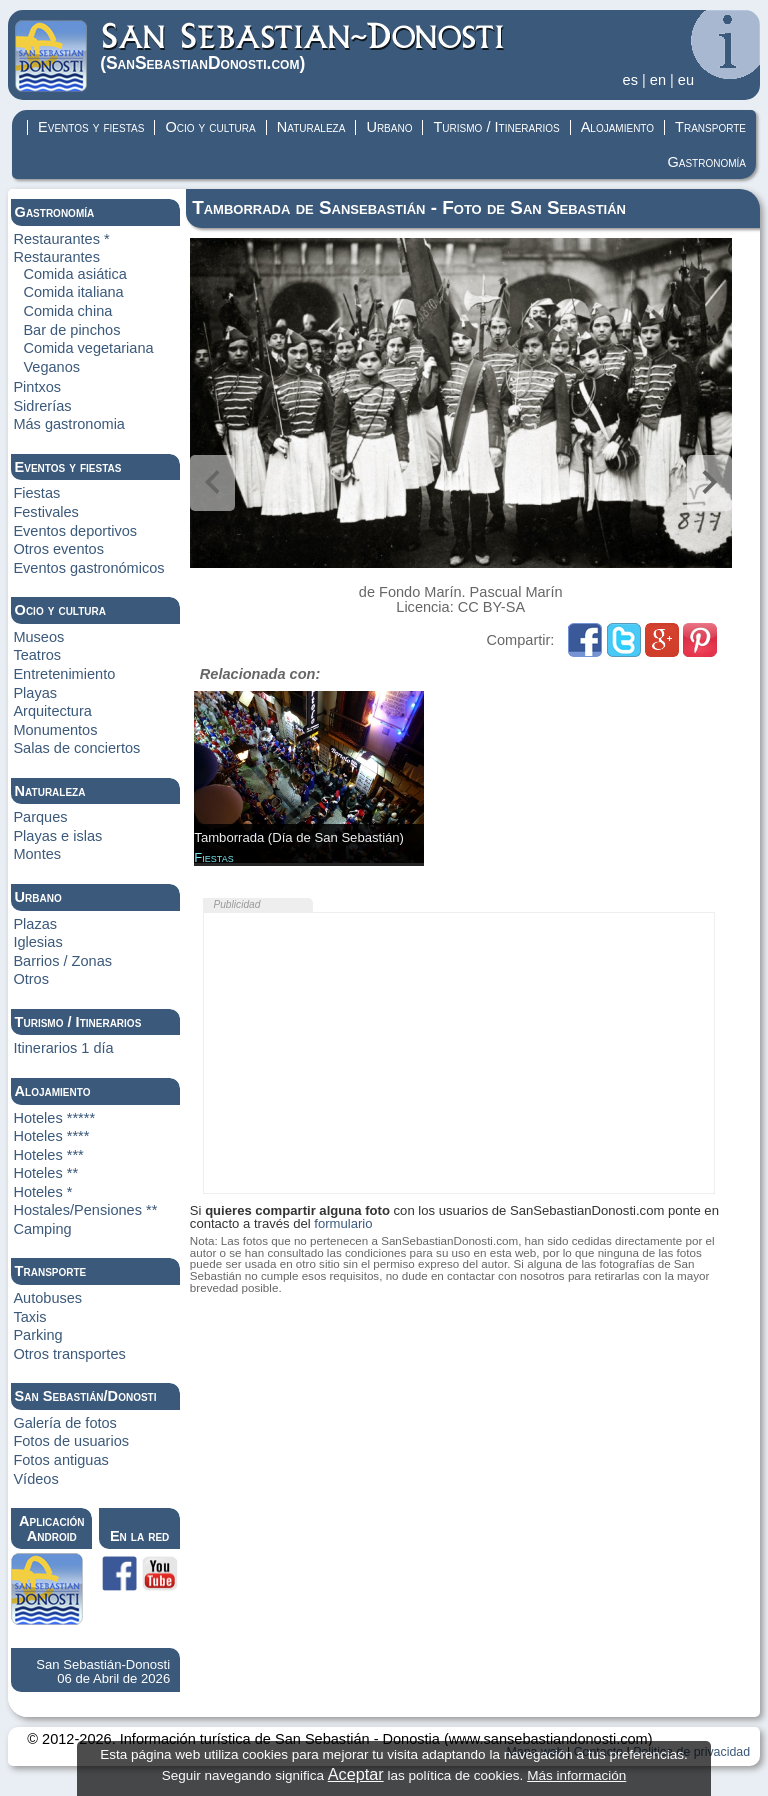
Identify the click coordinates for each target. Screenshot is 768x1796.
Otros (31, 979)
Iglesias (37, 942)
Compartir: (523, 640)
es (630, 80)
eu (686, 80)
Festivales (45, 512)
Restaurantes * (61, 239)
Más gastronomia (69, 424)
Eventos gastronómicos (88, 568)
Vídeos (35, 1479)
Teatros (37, 655)
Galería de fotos (65, 1423)
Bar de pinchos (71, 330)
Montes (37, 854)
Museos (38, 637)
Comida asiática (75, 274)
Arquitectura (52, 711)
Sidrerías (42, 406)
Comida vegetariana (88, 348)
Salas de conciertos (76, 748)
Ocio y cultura (210, 127)
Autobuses (47, 1298)
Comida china (67, 311)
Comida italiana (73, 292)
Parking (37, 1335)
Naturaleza (311, 127)
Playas (35, 693)
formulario (343, 1223)
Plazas (35, 924)
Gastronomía (706, 162)
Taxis (29, 1317)
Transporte (710, 127)
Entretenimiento (64, 674)
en (658, 80)
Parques (40, 817)
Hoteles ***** (54, 1118)
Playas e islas (57, 836)
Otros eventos (58, 549)
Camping (42, 1229)
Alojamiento (617, 127)
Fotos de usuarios (71, 1441)
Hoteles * (42, 1192)
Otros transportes (69, 1354)
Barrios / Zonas (62, 961)
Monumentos (55, 730)
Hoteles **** (51, 1136)
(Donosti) (303, 46)
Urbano (389, 127)
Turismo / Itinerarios (496, 127)
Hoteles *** (48, 1155)
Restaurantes (56, 257)
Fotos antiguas (60, 1460)
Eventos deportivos (75, 531)
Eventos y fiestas (91, 127)
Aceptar (356, 1774)
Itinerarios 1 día (63, 1048)
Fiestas (36, 493)
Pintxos (37, 387)
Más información (576, 1775)
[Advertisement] (459, 1053)
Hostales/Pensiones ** (85, 1210)
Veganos (51, 367)
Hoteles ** (45, 1173)
